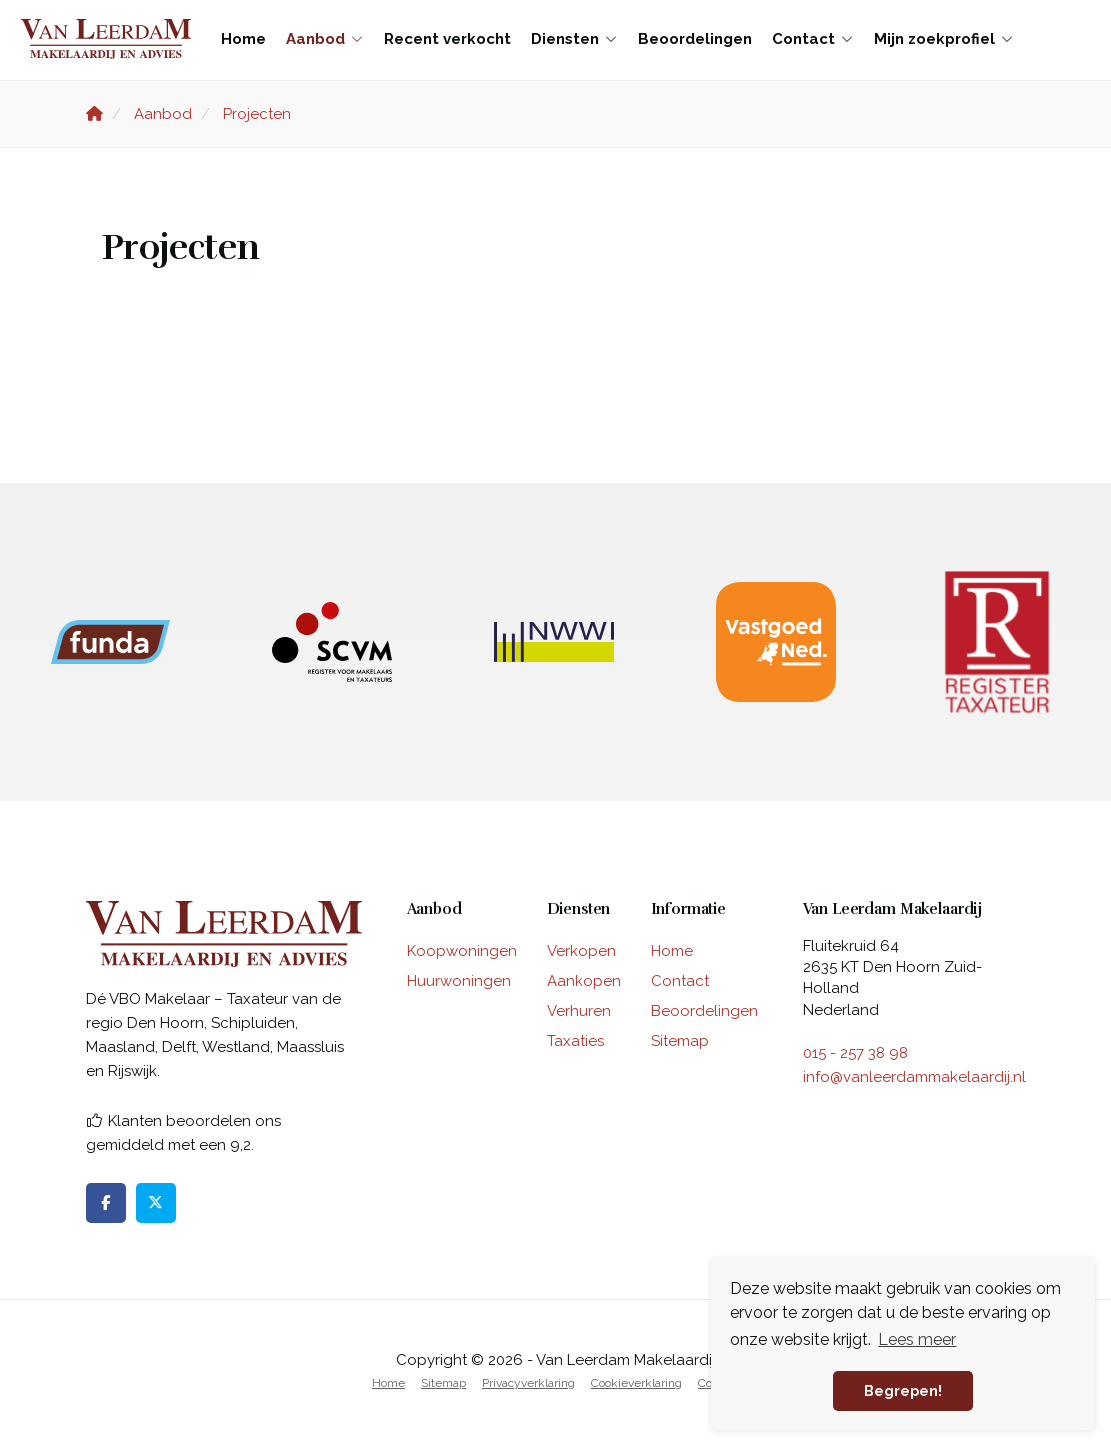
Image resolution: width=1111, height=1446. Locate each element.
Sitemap (680, 1041)
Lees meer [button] (917, 1339)
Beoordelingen (695, 39)
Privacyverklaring (528, 1383)
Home (243, 39)
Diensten (574, 39)
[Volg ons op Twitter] (156, 1203)
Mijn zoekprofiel (944, 39)
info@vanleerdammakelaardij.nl (914, 1077)
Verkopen (581, 951)
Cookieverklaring (636, 1383)
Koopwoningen (462, 951)
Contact (813, 39)
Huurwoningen (459, 981)
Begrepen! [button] (903, 1390)
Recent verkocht (447, 39)
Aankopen (584, 981)
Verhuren (579, 1011)
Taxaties (575, 1041)
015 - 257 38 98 (855, 1053)
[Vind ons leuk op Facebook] (106, 1203)
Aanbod (325, 39)
